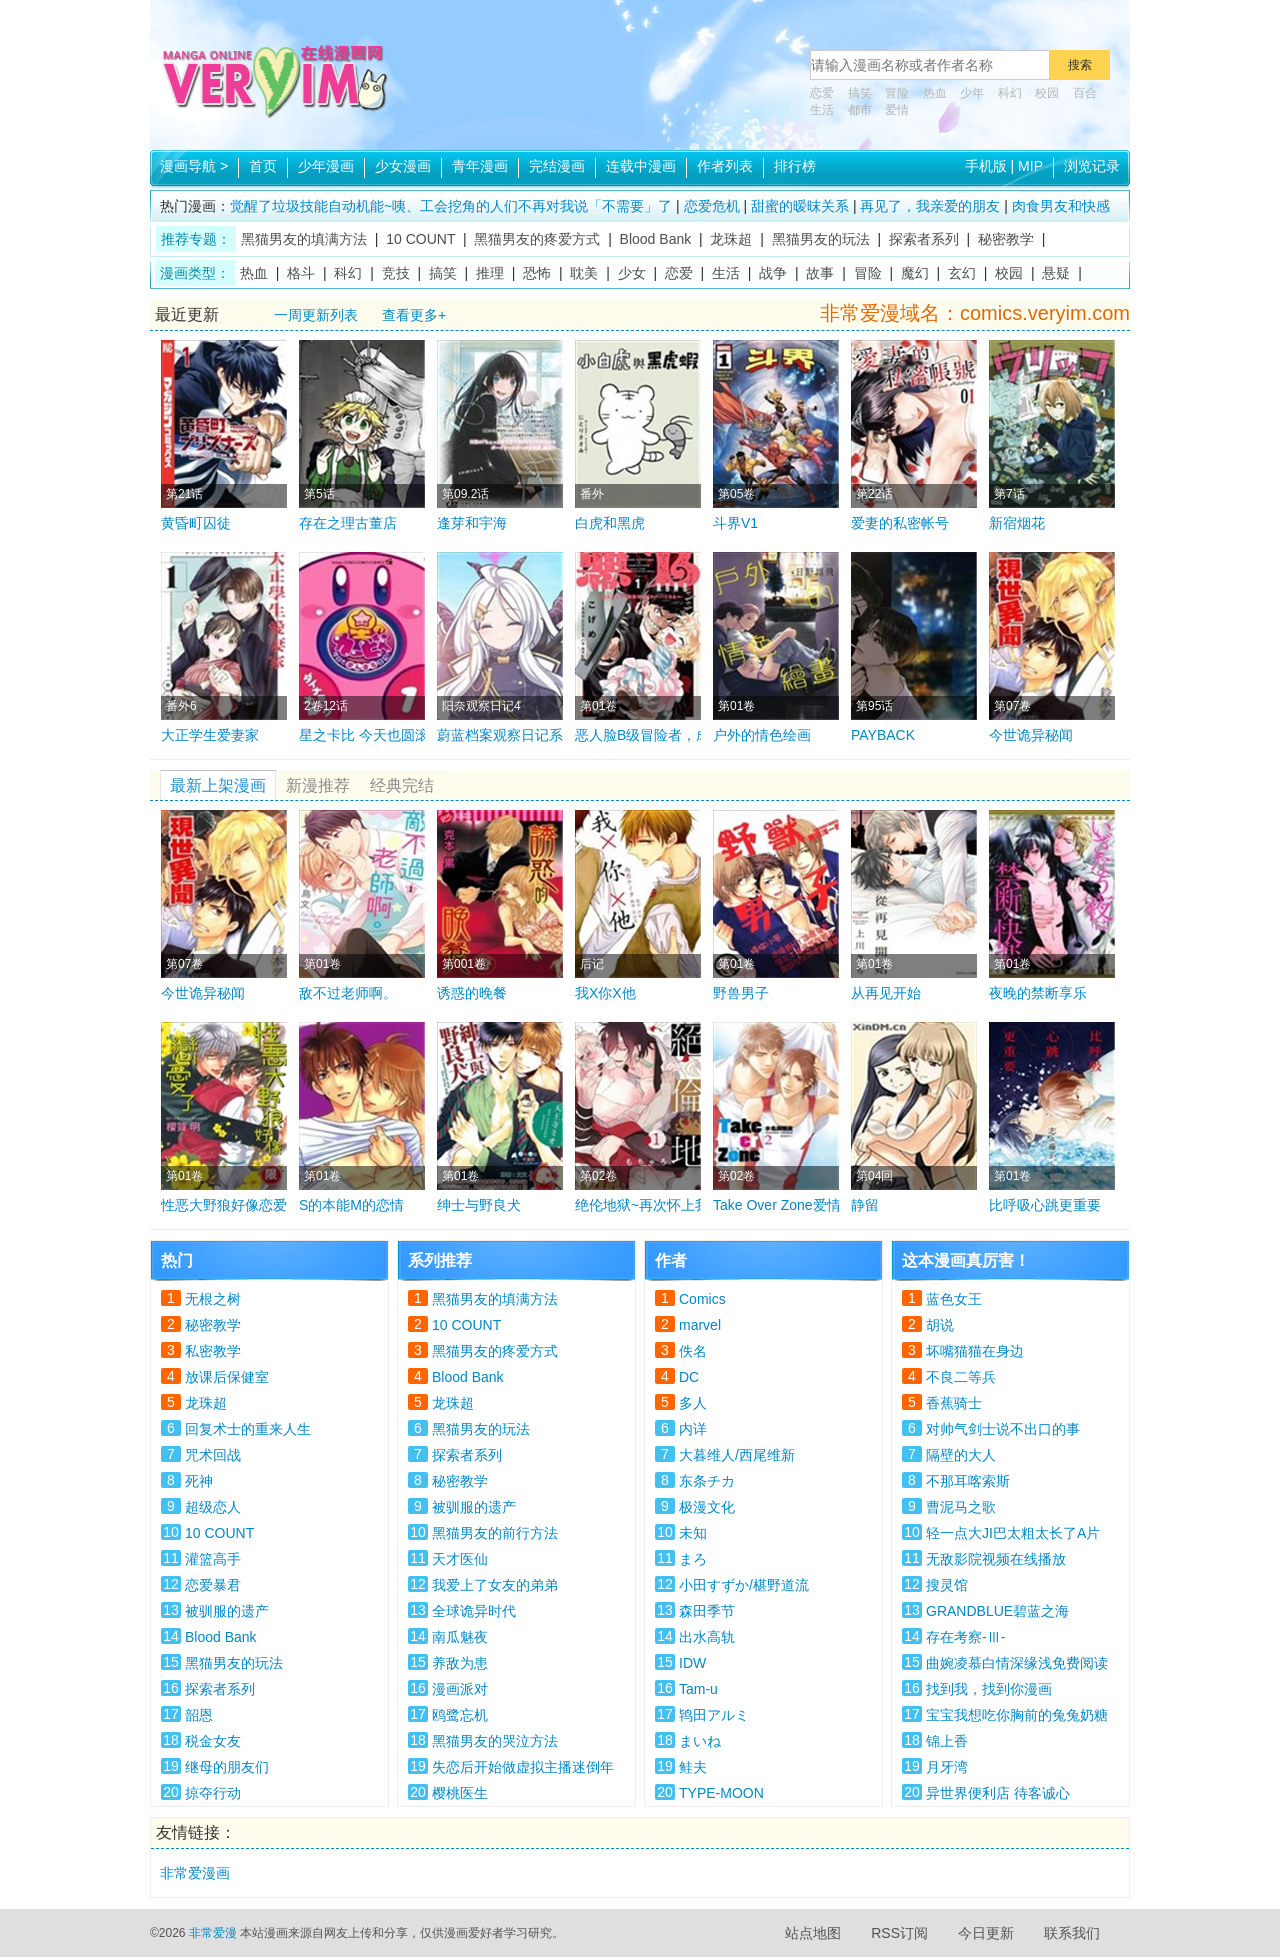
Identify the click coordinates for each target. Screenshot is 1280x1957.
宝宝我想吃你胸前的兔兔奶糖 (1017, 1715)
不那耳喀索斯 (968, 1481)
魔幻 (915, 273)
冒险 (897, 93)
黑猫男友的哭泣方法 (495, 1741)
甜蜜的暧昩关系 (800, 206)
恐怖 (537, 273)
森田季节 (707, 1611)
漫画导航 (194, 166)
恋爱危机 (712, 206)
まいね (700, 1741)
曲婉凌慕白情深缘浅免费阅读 (1017, 1663)
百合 (1085, 93)
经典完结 (402, 785)
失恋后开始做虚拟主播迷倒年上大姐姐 (523, 1769)
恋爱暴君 (213, 1585)
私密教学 (213, 1351)
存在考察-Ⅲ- (965, 1637)
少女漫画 (403, 166)
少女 (632, 273)
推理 (490, 273)
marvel (700, 1325)
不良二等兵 (961, 1377)
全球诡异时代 (474, 1611)
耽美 (584, 273)
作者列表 (725, 166)
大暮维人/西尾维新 (737, 1455)
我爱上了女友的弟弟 (495, 1585)
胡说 (940, 1325)
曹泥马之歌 (961, 1507)
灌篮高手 (213, 1559)
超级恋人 (213, 1507)
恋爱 (822, 93)
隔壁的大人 (961, 1455)
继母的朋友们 (227, 1767)
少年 (972, 93)
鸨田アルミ (714, 1715)
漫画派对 (460, 1689)
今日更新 (986, 1933)
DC (689, 1377)
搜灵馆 (947, 1585)
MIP (1030, 166)
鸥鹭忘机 (460, 1715)
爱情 (897, 110)
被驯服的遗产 (227, 1611)
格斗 (301, 273)
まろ (693, 1559)
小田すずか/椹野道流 (744, 1585)
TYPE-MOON (721, 1793)
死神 (199, 1481)
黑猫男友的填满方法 (304, 239)
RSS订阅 (899, 1933)
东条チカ (707, 1481)
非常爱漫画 (195, 1873)
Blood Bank (656, 239)
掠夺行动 (213, 1793)
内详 (693, 1429)
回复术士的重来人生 (248, 1429)
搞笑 (860, 93)
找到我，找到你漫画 (989, 1689)
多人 (693, 1403)
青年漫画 (480, 166)
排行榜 (795, 166)
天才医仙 (460, 1559)
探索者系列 (924, 239)
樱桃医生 (460, 1793)
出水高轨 (707, 1637)
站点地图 (813, 1933)
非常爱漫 (213, 1933)
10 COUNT (420, 239)
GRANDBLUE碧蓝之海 (997, 1611)
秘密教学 (1006, 239)
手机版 (986, 166)
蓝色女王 (954, 1299)
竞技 (396, 273)
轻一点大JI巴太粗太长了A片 (1013, 1533)
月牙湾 (947, 1767)
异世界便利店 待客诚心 (998, 1793)
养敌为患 (460, 1663)
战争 (773, 273)
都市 (860, 110)
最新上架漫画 (218, 785)
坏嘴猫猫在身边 (975, 1351)
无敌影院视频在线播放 (996, 1559)
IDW (692, 1663)
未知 (693, 1533)
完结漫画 (557, 166)
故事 (820, 273)
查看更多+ (414, 315)
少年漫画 (326, 166)
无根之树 (213, 1299)
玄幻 (962, 273)
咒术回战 (213, 1455)
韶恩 (199, 1715)
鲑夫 (693, 1767)
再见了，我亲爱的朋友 (930, 206)
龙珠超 (731, 239)
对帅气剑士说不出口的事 (1003, 1429)
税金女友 (213, 1741)
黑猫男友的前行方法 (495, 1533)
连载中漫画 (641, 166)
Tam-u (698, 1689)
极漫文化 (707, 1507)
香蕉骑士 (954, 1403)
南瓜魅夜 (460, 1637)
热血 (935, 93)
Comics (702, 1299)
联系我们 (1072, 1933)
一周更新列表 (316, 315)
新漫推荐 (318, 785)
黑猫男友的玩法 (821, 239)
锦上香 (947, 1741)
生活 (822, 110)
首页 (263, 166)
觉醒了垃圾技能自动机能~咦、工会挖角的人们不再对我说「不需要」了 (451, 206)
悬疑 (1056, 273)
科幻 (1010, 93)
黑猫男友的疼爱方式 (537, 239)
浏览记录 (1092, 166)
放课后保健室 (227, 1377)
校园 (1047, 93)
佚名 (693, 1351)
